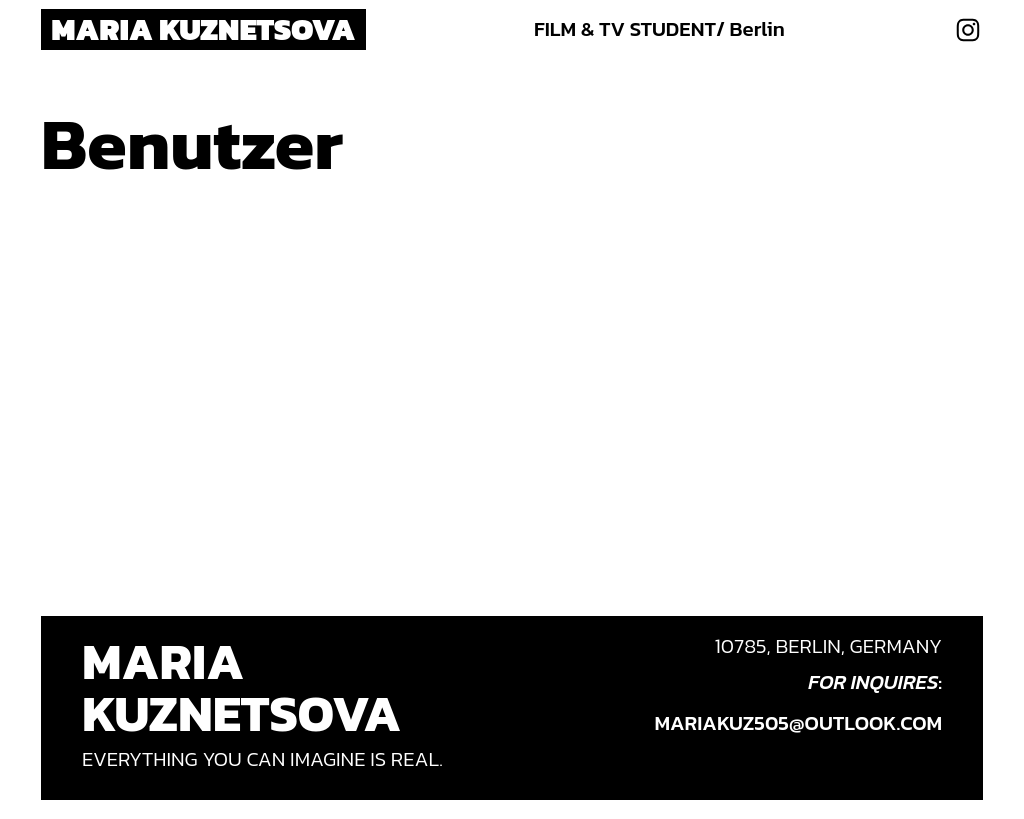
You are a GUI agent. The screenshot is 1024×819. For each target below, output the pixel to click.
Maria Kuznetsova (203, 29)
